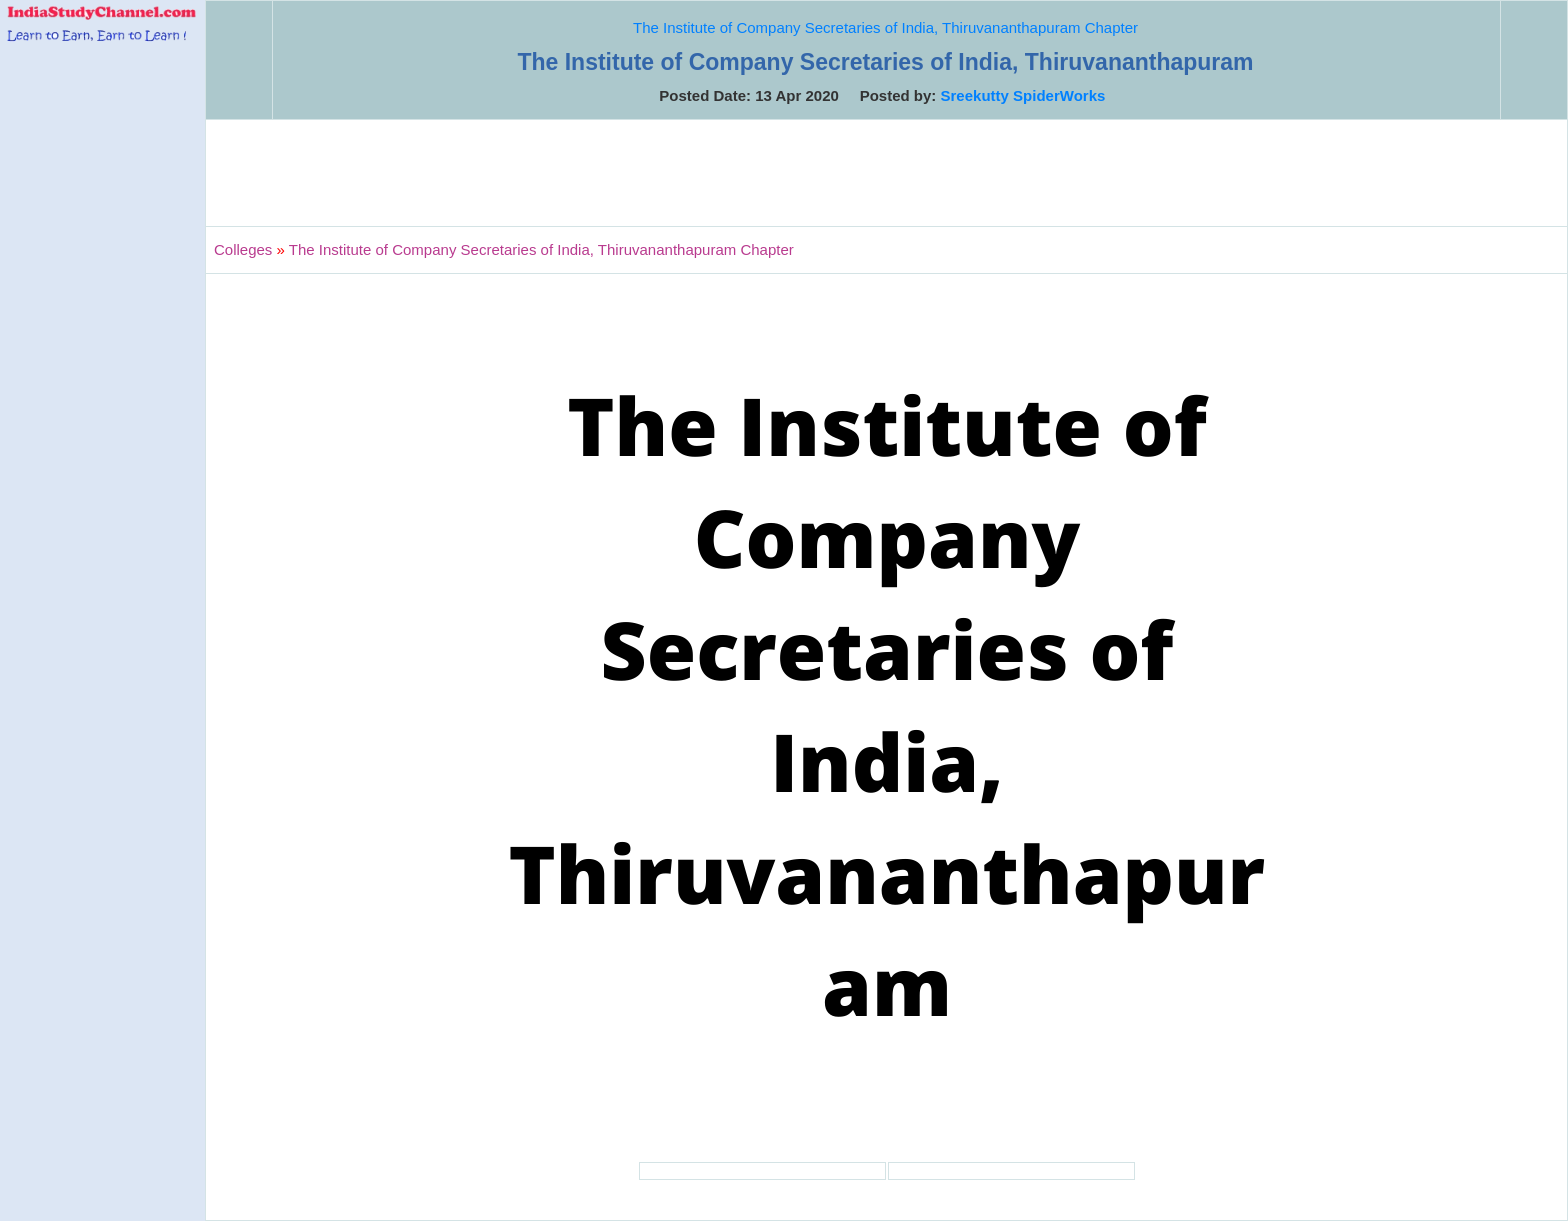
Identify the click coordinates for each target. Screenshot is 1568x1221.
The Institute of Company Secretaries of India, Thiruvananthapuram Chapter (885, 27)
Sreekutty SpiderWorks (1023, 95)
